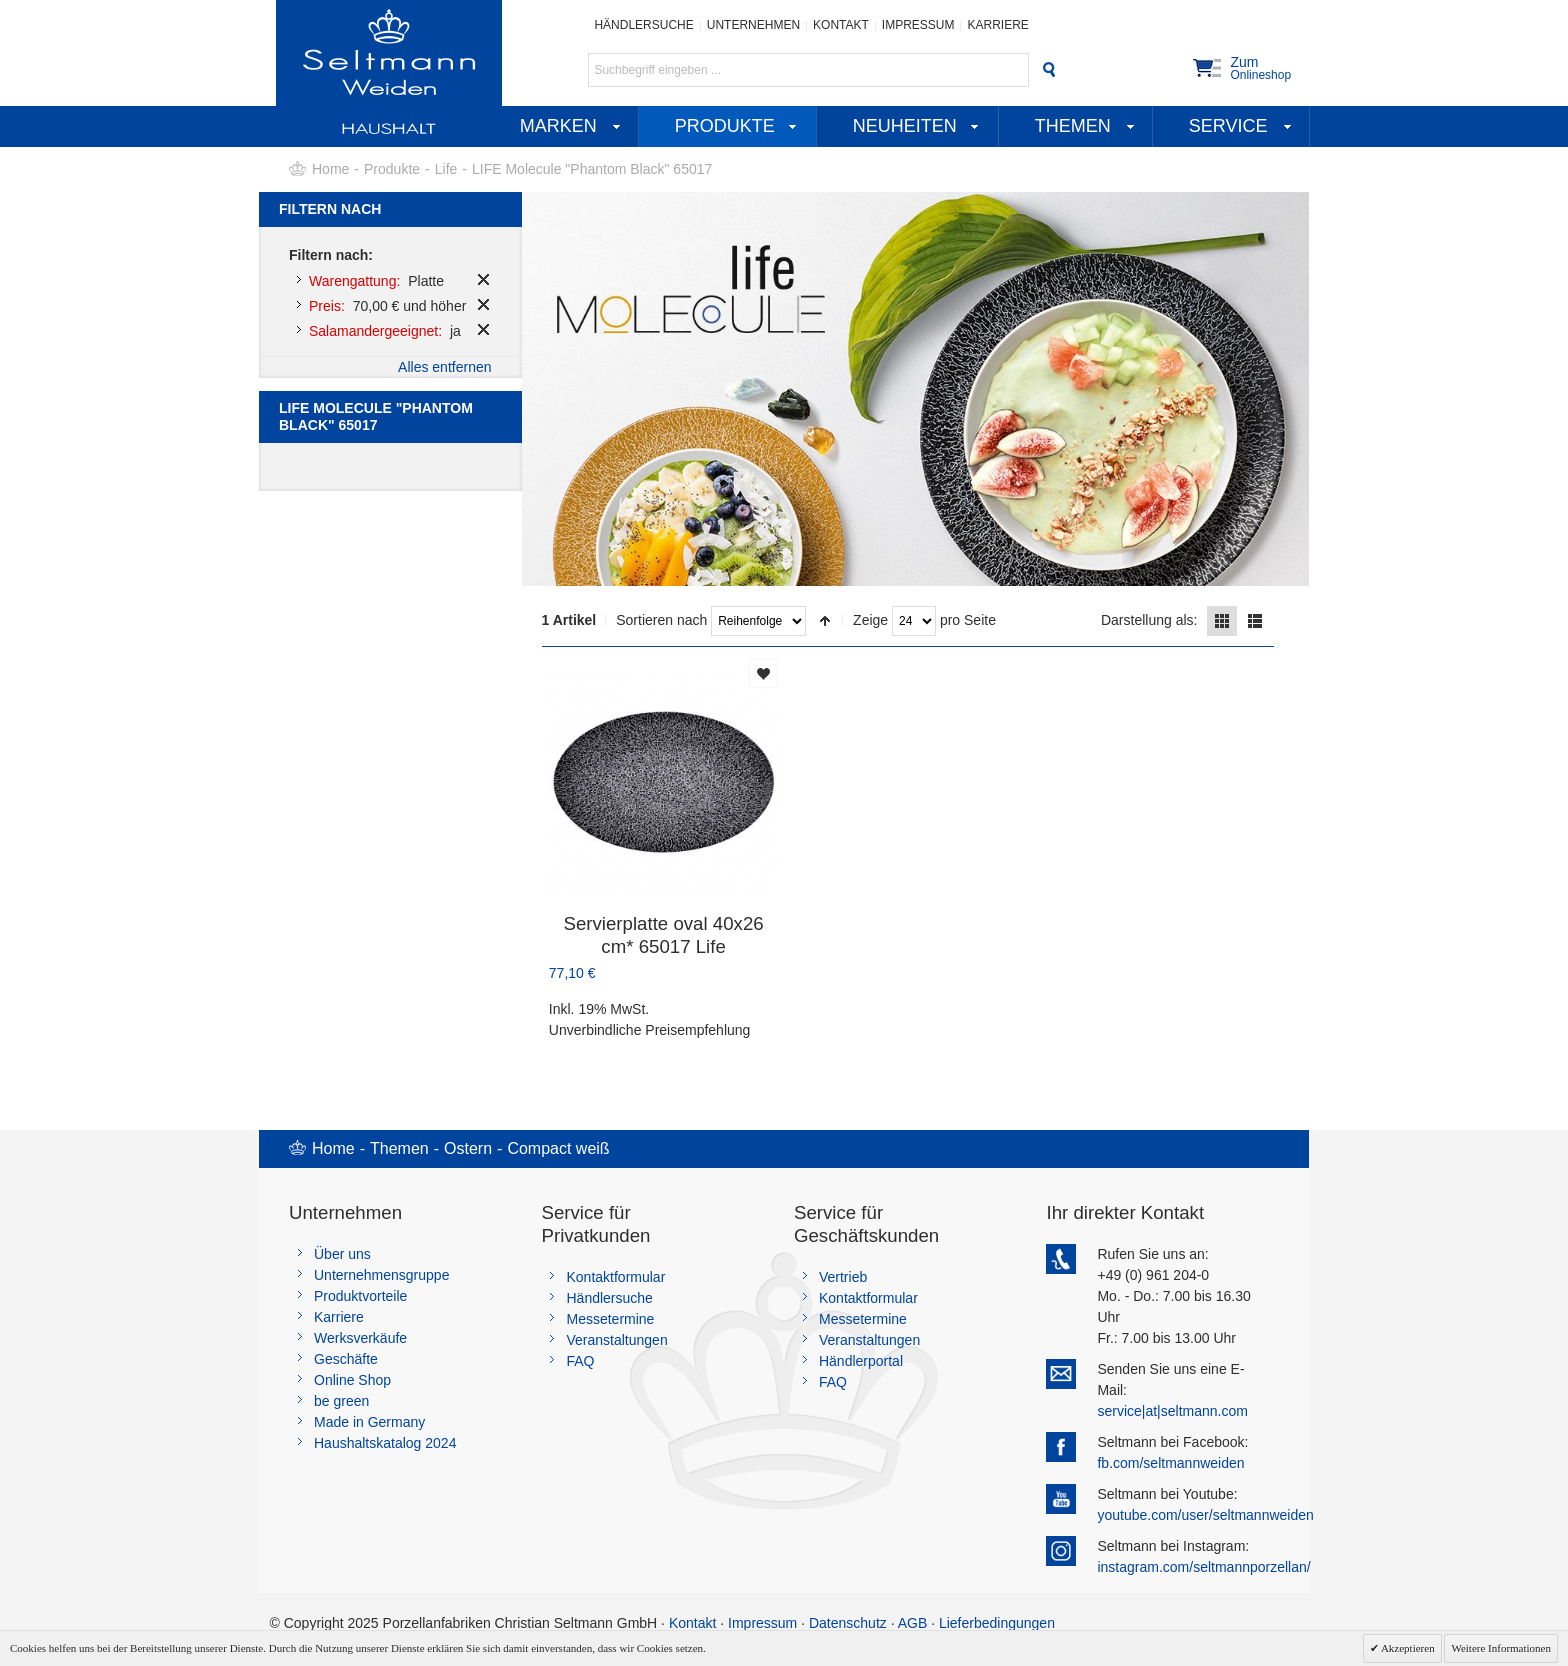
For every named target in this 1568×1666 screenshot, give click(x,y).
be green (341, 1401)
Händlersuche (643, 25)
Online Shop (352, 1380)
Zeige (870, 620)
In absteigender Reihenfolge (825, 621)
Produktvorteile (360, 1296)
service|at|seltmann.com (1172, 1411)
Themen (399, 1148)
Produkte (392, 169)
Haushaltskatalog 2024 (385, 1443)
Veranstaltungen (616, 1340)
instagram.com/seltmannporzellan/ (1203, 1567)
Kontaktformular (615, 1277)
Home (330, 169)
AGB (913, 1623)
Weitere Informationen (1501, 1648)
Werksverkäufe (360, 1338)
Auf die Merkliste (763, 673)
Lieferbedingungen (997, 1623)
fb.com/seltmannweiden (1170, 1463)
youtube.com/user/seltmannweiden (1205, 1515)
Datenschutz (848, 1623)
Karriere (997, 25)
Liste (1255, 621)
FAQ (580, 1361)
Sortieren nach (661, 620)
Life (446, 169)
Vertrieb (843, 1277)
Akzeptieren (1407, 1648)
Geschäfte (346, 1359)
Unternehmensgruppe (381, 1275)
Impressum (918, 25)
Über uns (342, 1254)
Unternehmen (753, 25)
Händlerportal (861, 1361)
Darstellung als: (1149, 620)
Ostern (468, 1148)
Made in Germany (369, 1422)
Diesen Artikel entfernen (483, 279)
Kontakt (841, 25)
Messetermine (610, 1319)
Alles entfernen (444, 367)
